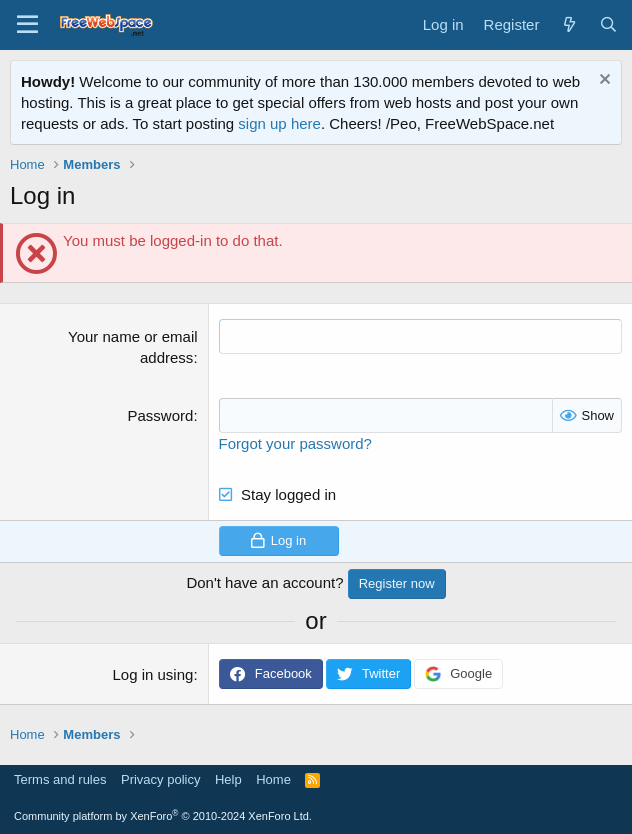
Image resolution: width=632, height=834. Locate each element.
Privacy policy (160, 779)
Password (161, 415)
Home (273, 779)
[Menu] (27, 25)
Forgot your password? (295, 443)
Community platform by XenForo (163, 816)
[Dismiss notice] (602, 81)
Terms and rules (60, 779)
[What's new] (568, 24)
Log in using (152, 674)
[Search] (608, 24)
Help (228, 779)
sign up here (279, 123)
